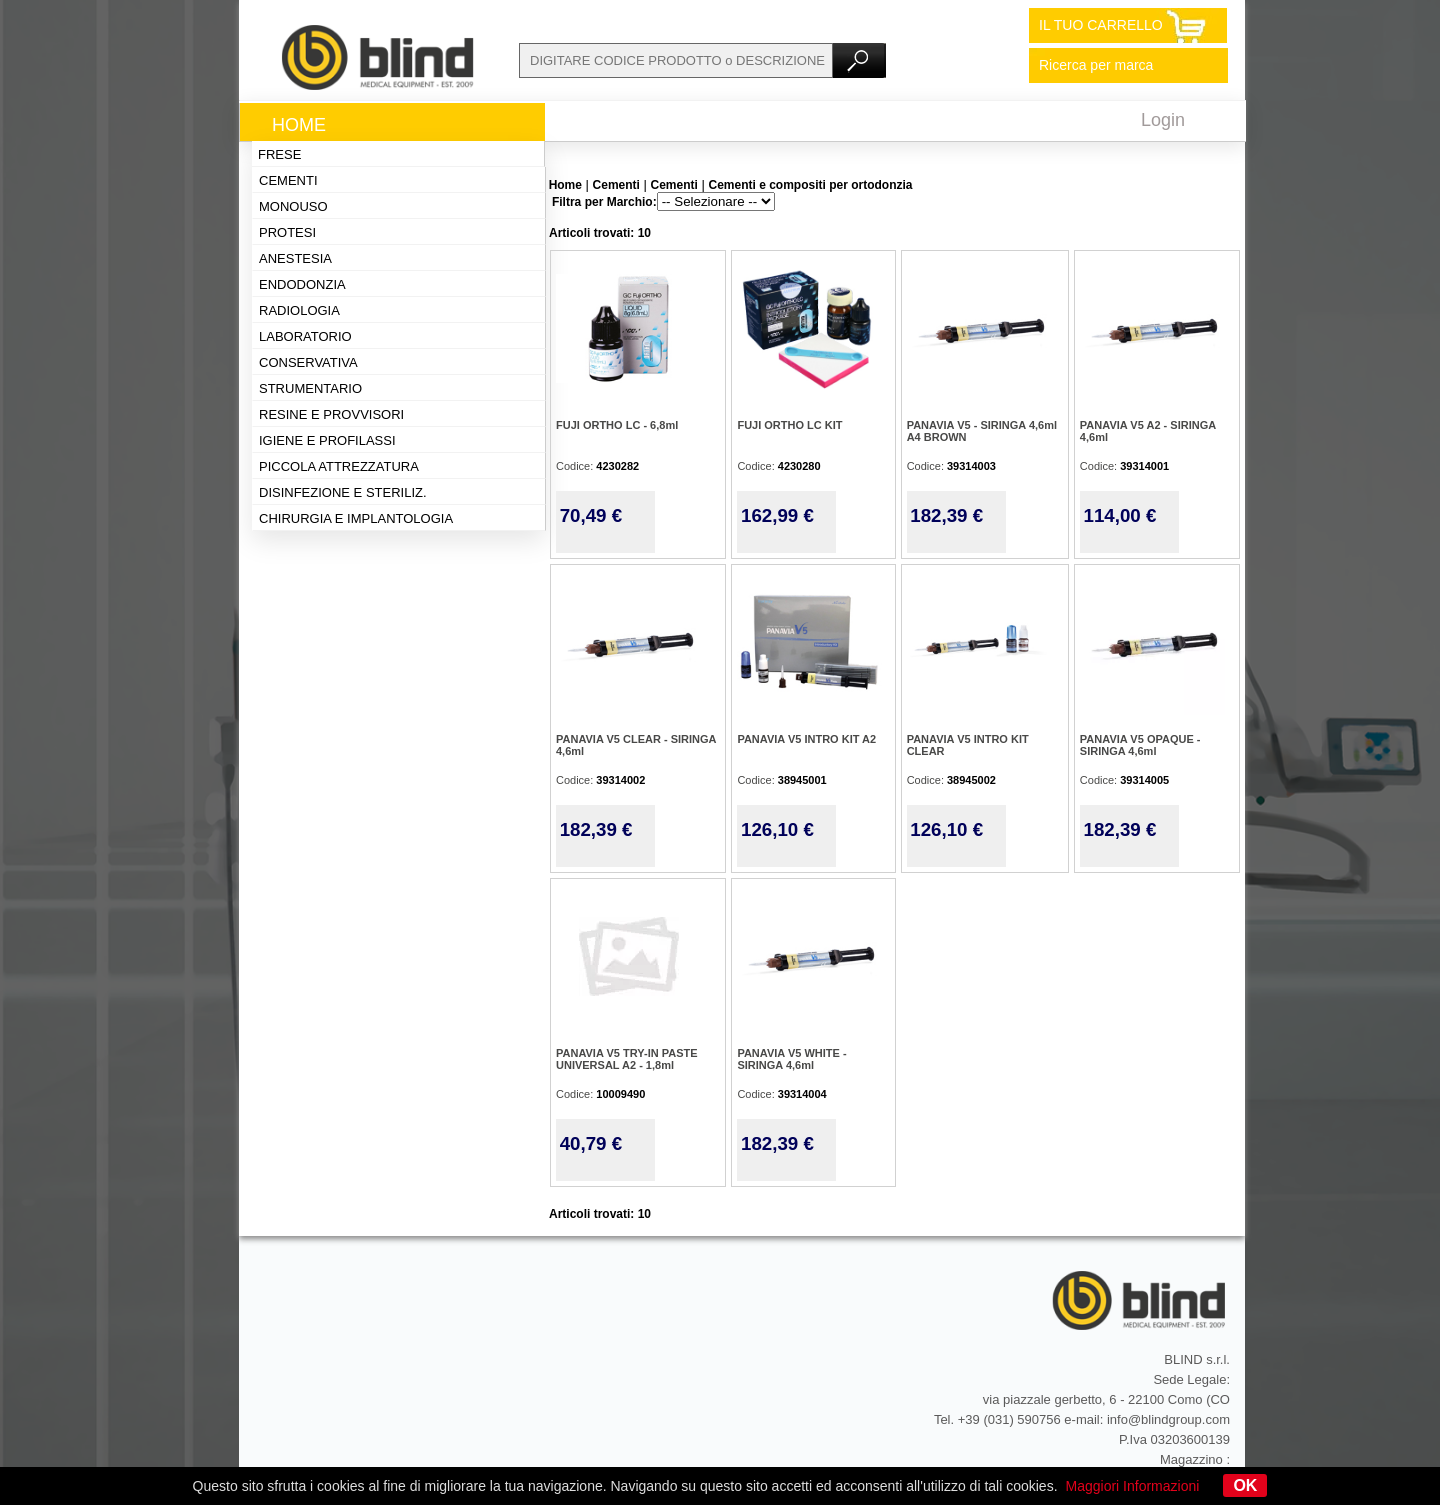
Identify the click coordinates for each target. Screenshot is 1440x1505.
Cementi (288, 180)
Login (1163, 120)
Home (299, 125)
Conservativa (308, 362)
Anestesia (295, 258)
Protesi (287, 232)
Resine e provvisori (331, 414)
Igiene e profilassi (327, 440)
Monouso (293, 206)
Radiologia (299, 310)
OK (1245, 1485)
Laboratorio (305, 336)
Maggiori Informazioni (1133, 1486)
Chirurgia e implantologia (356, 518)
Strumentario (310, 388)
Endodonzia (302, 284)
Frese (279, 154)
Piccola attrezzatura (339, 466)
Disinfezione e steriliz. (343, 492)
